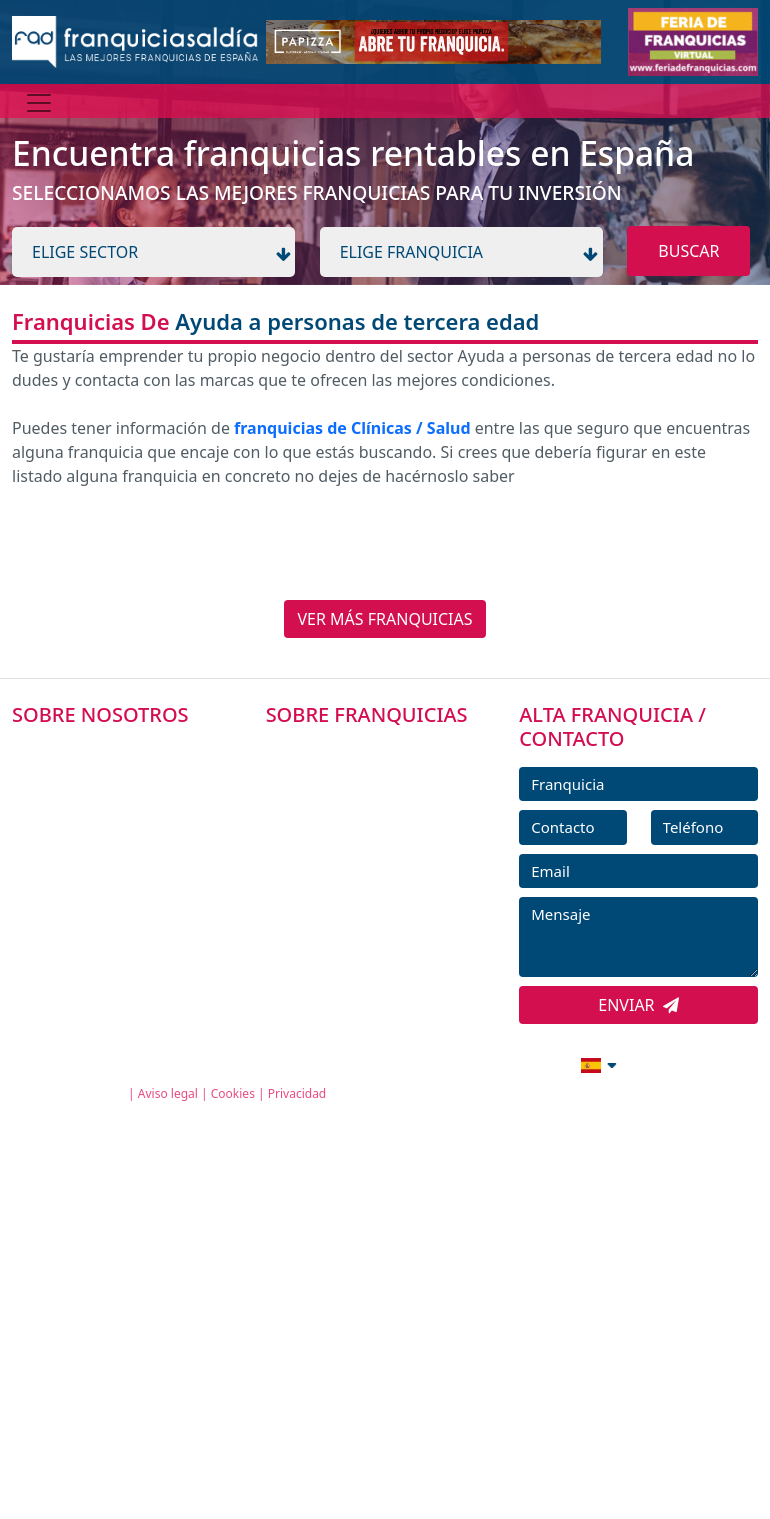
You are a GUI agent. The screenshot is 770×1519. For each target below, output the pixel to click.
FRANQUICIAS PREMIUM (370, 749)
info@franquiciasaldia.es (426, 1063)
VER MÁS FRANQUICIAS (384, 619)
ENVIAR (638, 1005)
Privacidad (297, 1093)
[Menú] (39, 103)
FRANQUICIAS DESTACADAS (380, 839)
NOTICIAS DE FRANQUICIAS (380, 884)
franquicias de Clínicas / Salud (352, 428)
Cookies (233, 1093)
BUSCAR (688, 251)
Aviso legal (168, 1093)
